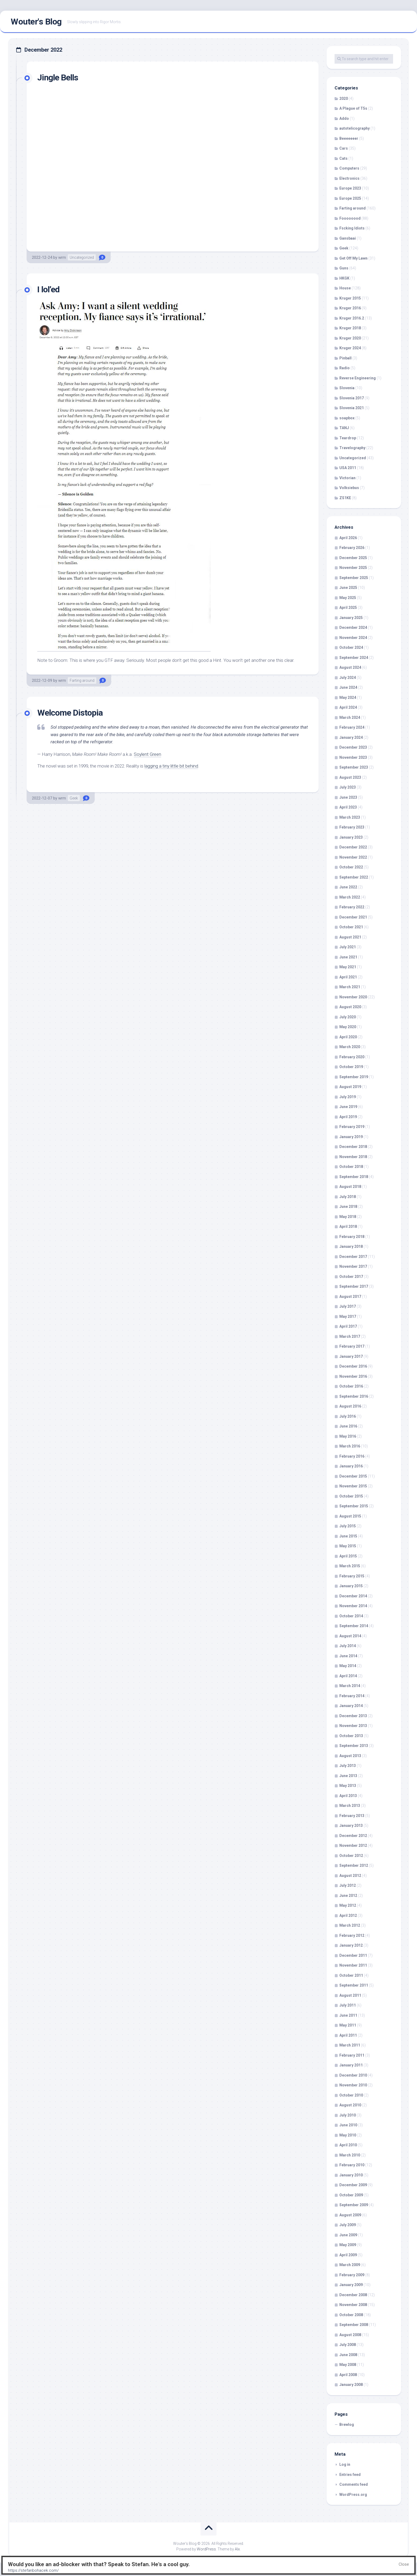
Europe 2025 (350, 198)
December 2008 (353, 2295)
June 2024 (348, 687)
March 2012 (349, 1925)
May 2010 (347, 2135)
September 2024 (353, 657)
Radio (344, 368)
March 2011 (349, 2045)
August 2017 (350, 1296)
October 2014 (351, 1616)
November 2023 (353, 757)
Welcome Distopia (70, 713)
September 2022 (353, 877)
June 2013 (348, 1776)
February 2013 (351, 1816)
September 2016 (353, 1396)
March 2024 (349, 717)
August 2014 (350, 1636)
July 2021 (347, 947)
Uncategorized (82, 257)
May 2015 (347, 1546)
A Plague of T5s (353, 108)
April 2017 (348, 1326)
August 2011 (350, 1995)
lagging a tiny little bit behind (171, 766)
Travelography (352, 448)
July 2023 (347, 787)
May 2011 (347, 2025)
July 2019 (347, 1097)
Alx (237, 2549)
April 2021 (348, 977)
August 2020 (350, 1007)
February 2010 (351, 2165)
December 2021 (353, 917)
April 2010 (348, 2145)
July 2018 (347, 1197)
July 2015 (347, 1526)
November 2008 (353, 2305)
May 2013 (347, 1785)
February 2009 (351, 2275)
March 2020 (349, 1047)
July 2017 (347, 1306)
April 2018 (348, 1226)
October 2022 (351, 867)
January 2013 (351, 1825)
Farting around (82, 680)
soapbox (347, 418)
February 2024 (351, 727)
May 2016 (347, 1436)
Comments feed (353, 2484)
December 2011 (353, 1955)
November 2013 (353, 1726)
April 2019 (348, 1117)
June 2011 (348, 2015)
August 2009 (350, 2215)
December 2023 (353, 747)
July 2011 (347, 2005)
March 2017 (349, 1336)
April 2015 (348, 1556)
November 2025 (353, 567)
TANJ (344, 428)
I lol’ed (48, 289)
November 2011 (353, 1965)
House (345, 288)
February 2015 (351, 1576)
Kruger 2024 (350, 348)
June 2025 (348, 587)
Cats (343, 158)
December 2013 (353, 1716)
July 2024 (347, 677)
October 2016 (351, 1386)
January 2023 (351, 837)
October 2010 (351, 2095)
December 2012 (353, 1835)
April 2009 (348, 2255)
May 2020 (347, 1027)
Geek (74, 798)
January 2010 (351, 2175)
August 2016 (350, 1406)
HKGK (344, 278)
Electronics (349, 178)
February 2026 (351, 547)
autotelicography (354, 128)
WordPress (206, 2549)
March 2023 (349, 817)
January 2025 (351, 618)
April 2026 (348, 538)
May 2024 (347, 697)
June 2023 (348, 797)
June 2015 (348, 1536)
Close (404, 2564)
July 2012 (347, 1885)
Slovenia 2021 (351, 408)
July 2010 (347, 2115)
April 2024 (348, 707)
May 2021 (347, 967)
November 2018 (353, 1157)
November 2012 (353, 1845)
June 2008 (348, 2355)
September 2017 (353, 1286)
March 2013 (349, 1805)
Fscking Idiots (352, 228)
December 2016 (353, 1366)
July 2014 (347, 1646)
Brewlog (346, 2424)
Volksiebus (349, 488)
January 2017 (351, 1356)
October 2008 (351, 2315)
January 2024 (351, 737)
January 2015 (351, 1586)
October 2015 (351, 1496)
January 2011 (351, 2065)
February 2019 (351, 1127)
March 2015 (349, 1566)
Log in (344, 2464)
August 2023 (350, 777)
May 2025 (347, 598)
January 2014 (351, 1706)
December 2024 (353, 627)
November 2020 (353, 997)
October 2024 (351, 647)
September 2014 (353, 1626)
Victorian (347, 478)
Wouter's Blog (36, 22)
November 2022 (353, 857)
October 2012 (351, 1855)
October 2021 (351, 927)
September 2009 (353, 2205)
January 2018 (351, 1246)
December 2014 (353, 1596)
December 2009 (353, 2185)
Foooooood (350, 218)
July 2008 (347, 2345)
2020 (343, 98)
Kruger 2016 (350, 308)
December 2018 (353, 1147)
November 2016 (353, 1376)
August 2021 (350, 937)
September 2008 (353, 2325)
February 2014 (351, 1696)
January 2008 (351, 2384)
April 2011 (348, 2035)
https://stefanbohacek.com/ (33, 2570)
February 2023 (351, 827)
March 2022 (349, 897)
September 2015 (353, 1506)
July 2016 (347, 1416)
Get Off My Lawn (353, 258)
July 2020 (347, 1017)
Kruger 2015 (350, 298)
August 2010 (350, 2105)
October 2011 (351, 1975)
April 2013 (348, 1796)
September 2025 (353, 578)
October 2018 (351, 1166)
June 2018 (348, 1206)
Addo (344, 118)
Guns (343, 268)
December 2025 (353, 558)
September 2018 (353, 1177)
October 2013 (351, 1736)
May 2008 (347, 2364)
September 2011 (353, 1985)
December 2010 (353, 2075)
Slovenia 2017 (351, 398)
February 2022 (351, 907)
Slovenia (347, 388)
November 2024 (353, 637)
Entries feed (350, 2474)
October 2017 (351, 1276)
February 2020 (351, 1057)
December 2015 (353, 1476)
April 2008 (348, 2375)
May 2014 (347, 1666)
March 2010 (349, 2155)
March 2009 (349, 2265)
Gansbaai (347, 238)
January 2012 (351, 1945)
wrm (62, 257)
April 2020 (348, 1037)
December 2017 (353, 1256)
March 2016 (349, 1446)
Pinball (345, 358)
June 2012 (348, 1895)
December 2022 (353, 847)
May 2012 (347, 1905)
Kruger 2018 (350, 328)
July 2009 (347, 2225)
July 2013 (347, 1765)
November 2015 (353, 1486)
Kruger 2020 (350, 338)
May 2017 (347, 1316)
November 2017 (353, 1266)
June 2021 (348, 957)
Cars (343, 148)
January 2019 (351, 1137)
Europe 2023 (350, 188)
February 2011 (351, 2055)
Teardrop (347, 438)
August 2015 (350, 1516)
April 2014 (348, 1676)
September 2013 (353, 1746)
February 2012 (351, 1935)
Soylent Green (147, 754)
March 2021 (349, 987)
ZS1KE (345, 498)
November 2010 (353, 2085)
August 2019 (350, 1087)
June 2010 (348, 2125)
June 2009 (348, 2235)
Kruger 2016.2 (351, 318)
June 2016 (348, 1426)
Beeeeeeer (348, 138)
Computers (349, 168)
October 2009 (351, 2195)
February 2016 (351, 1456)
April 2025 (348, 607)
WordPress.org (353, 2494)
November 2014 (353, 1606)
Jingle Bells (57, 77)
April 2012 (348, 1915)
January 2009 (351, 2285)
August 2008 (350, 2335)
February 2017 (351, 1346)
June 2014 (348, 1656)
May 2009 (347, 2245)
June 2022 (348, 887)
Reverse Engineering (357, 378)
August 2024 (350, 667)
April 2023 (348, 807)
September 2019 (353, 1077)
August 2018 (350, 1186)
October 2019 (351, 1067)
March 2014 (349, 1686)
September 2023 (353, 767)
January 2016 (351, 1466)
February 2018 (351, 1236)
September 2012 (353, 1865)
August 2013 (350, 1756)
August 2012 (350, 1875)
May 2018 (347, 1217)
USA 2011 (347, 468)
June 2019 (348, 1107)
